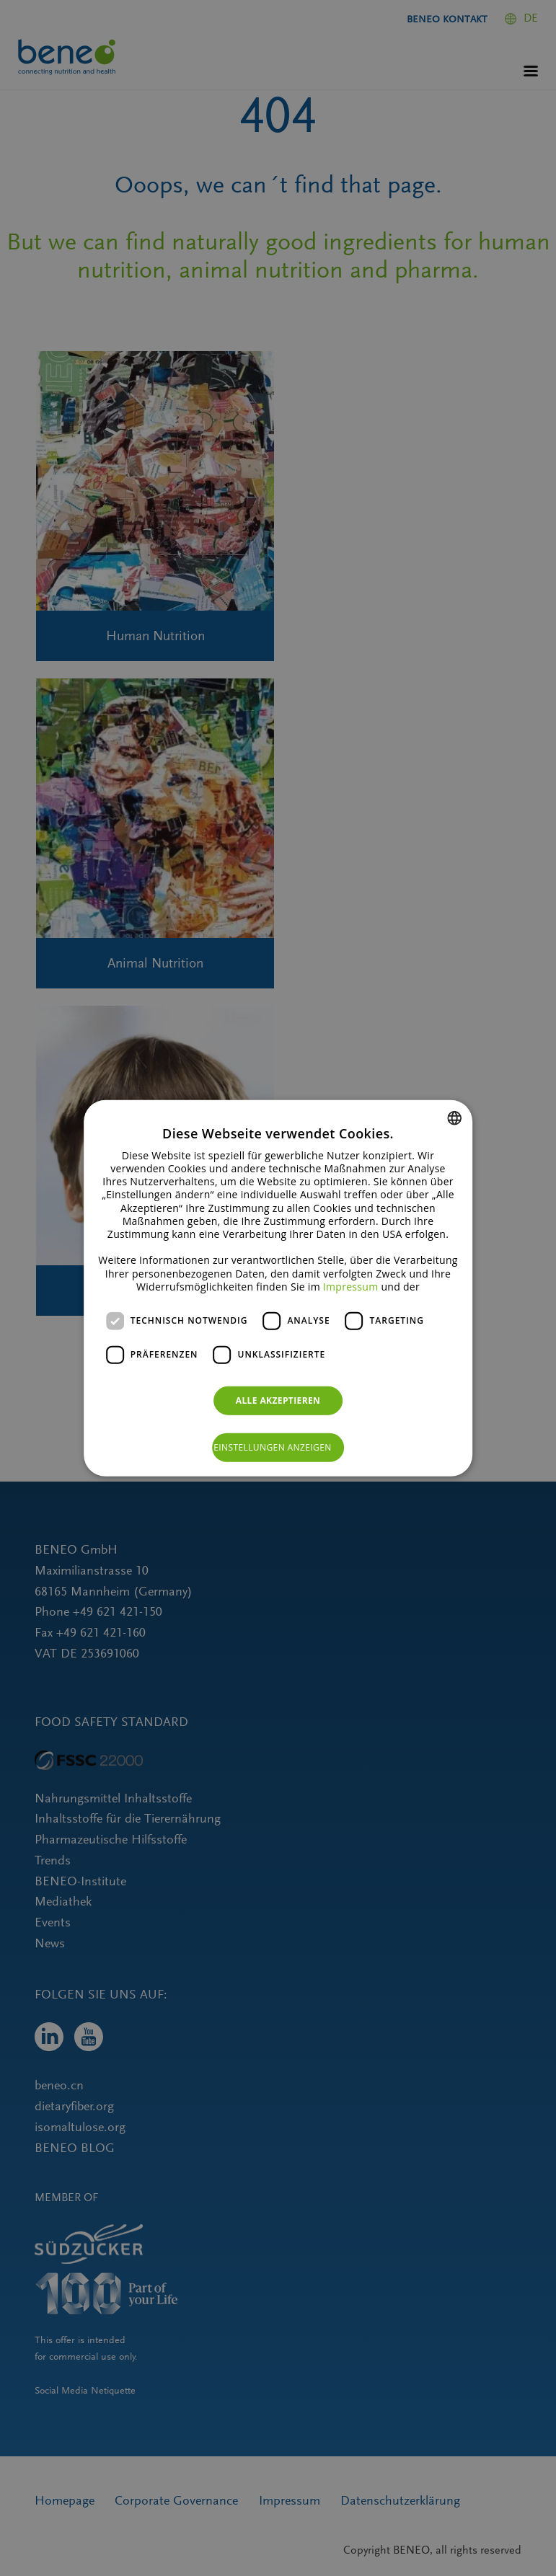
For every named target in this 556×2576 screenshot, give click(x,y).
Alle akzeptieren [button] (278, 1400)
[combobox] (454, 1117)
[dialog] (278, 1287)
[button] (278, 1447)
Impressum (351, 1286)
